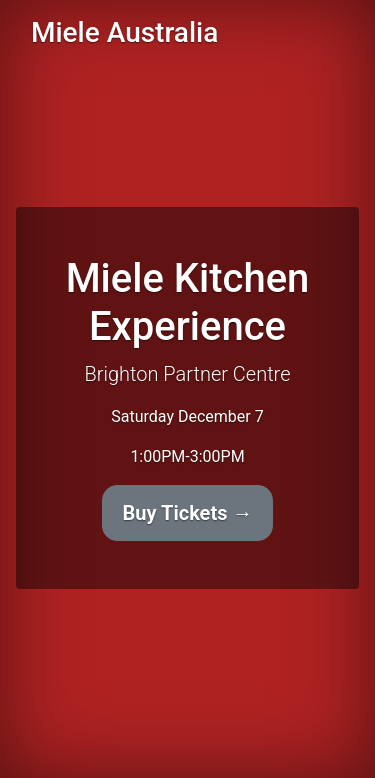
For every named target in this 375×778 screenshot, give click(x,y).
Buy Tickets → (188, 513)
